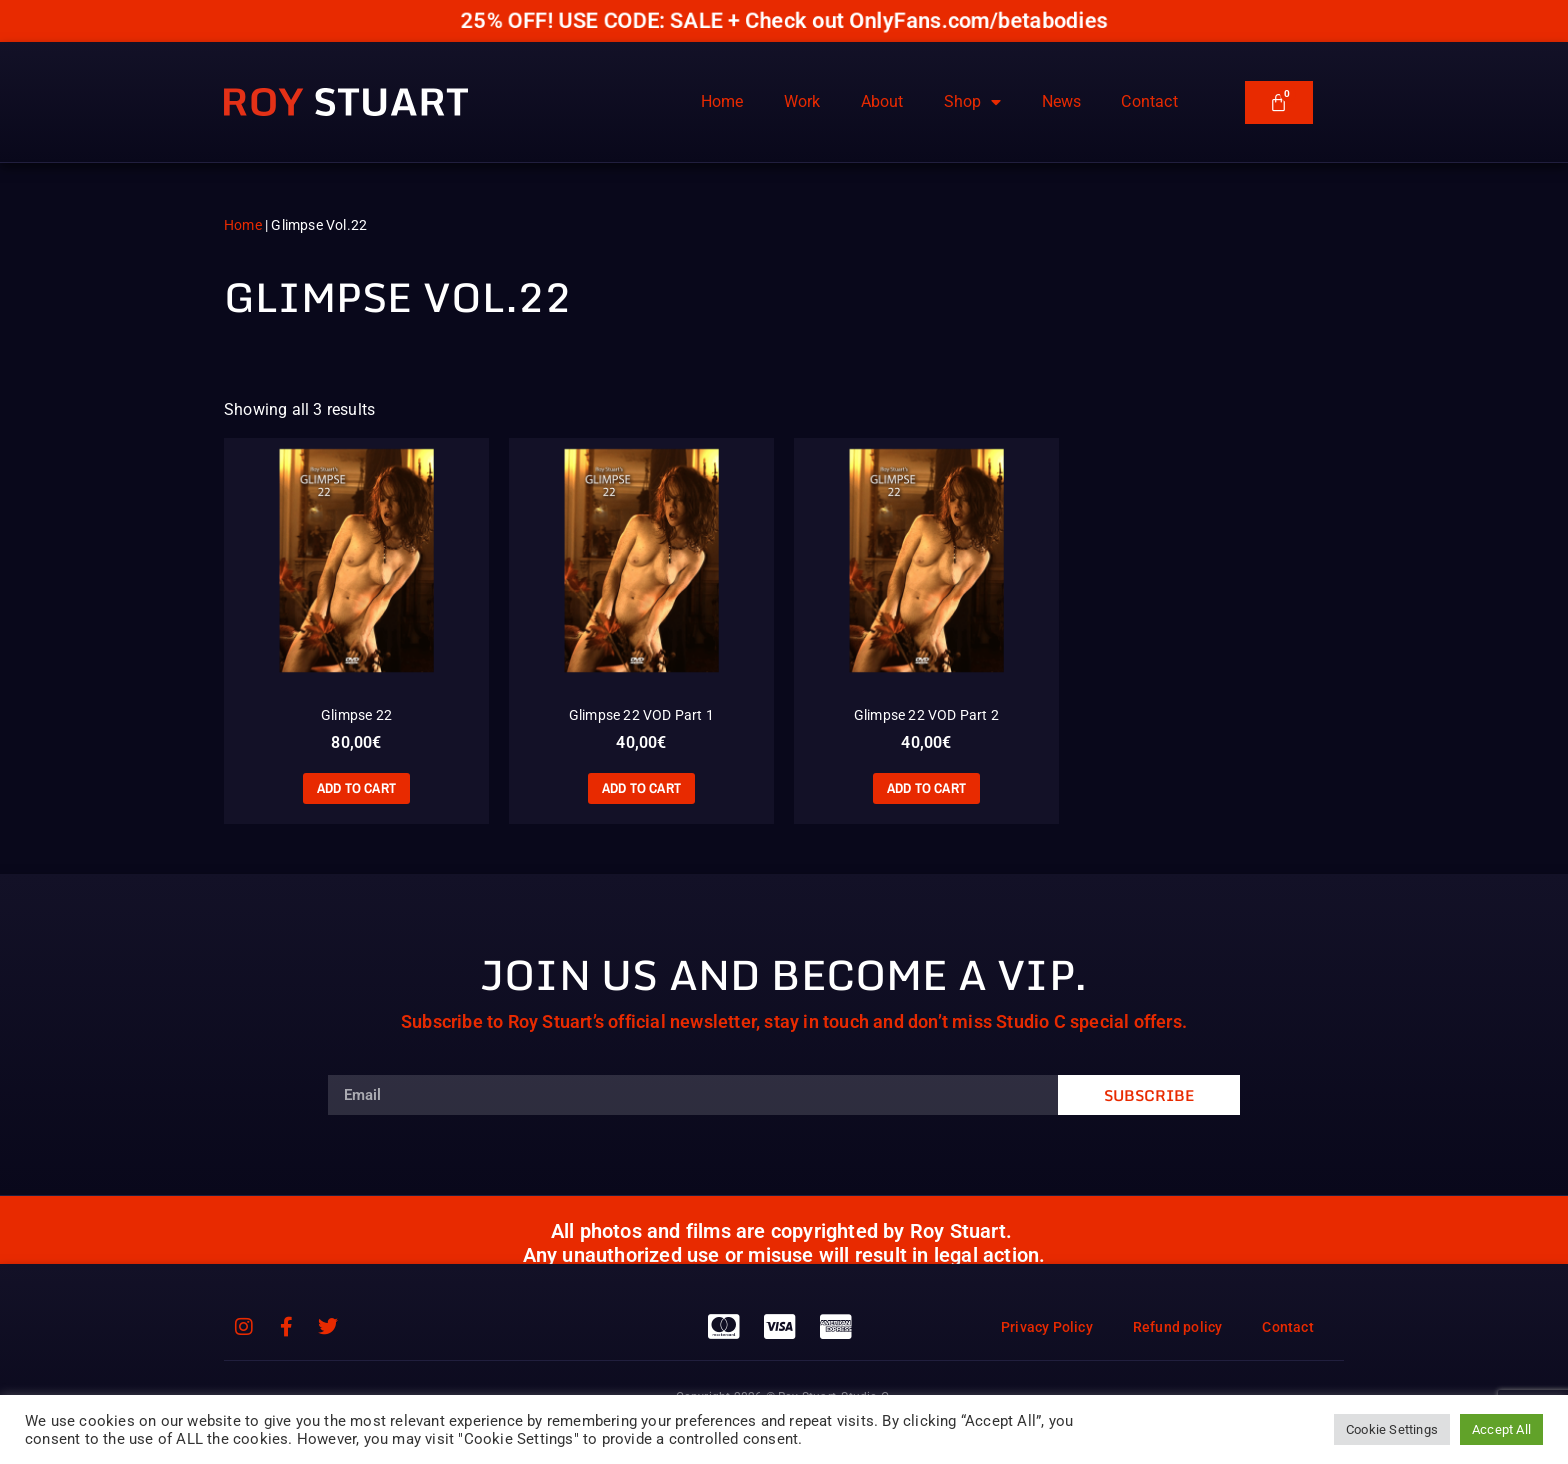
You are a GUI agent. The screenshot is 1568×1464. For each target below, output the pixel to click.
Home (722, 101)
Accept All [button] (1501, 1429)
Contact (1149, 101)
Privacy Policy (1047, 1327)
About (882, 101)
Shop (973, 102)
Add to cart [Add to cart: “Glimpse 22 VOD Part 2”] (926, 788)
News (1062, 101)
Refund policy (1178, 1327)
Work (802, 101)
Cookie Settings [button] (1392, 1429)
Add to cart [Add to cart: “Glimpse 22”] (356, 788)
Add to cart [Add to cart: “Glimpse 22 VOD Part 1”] (641, 788)
